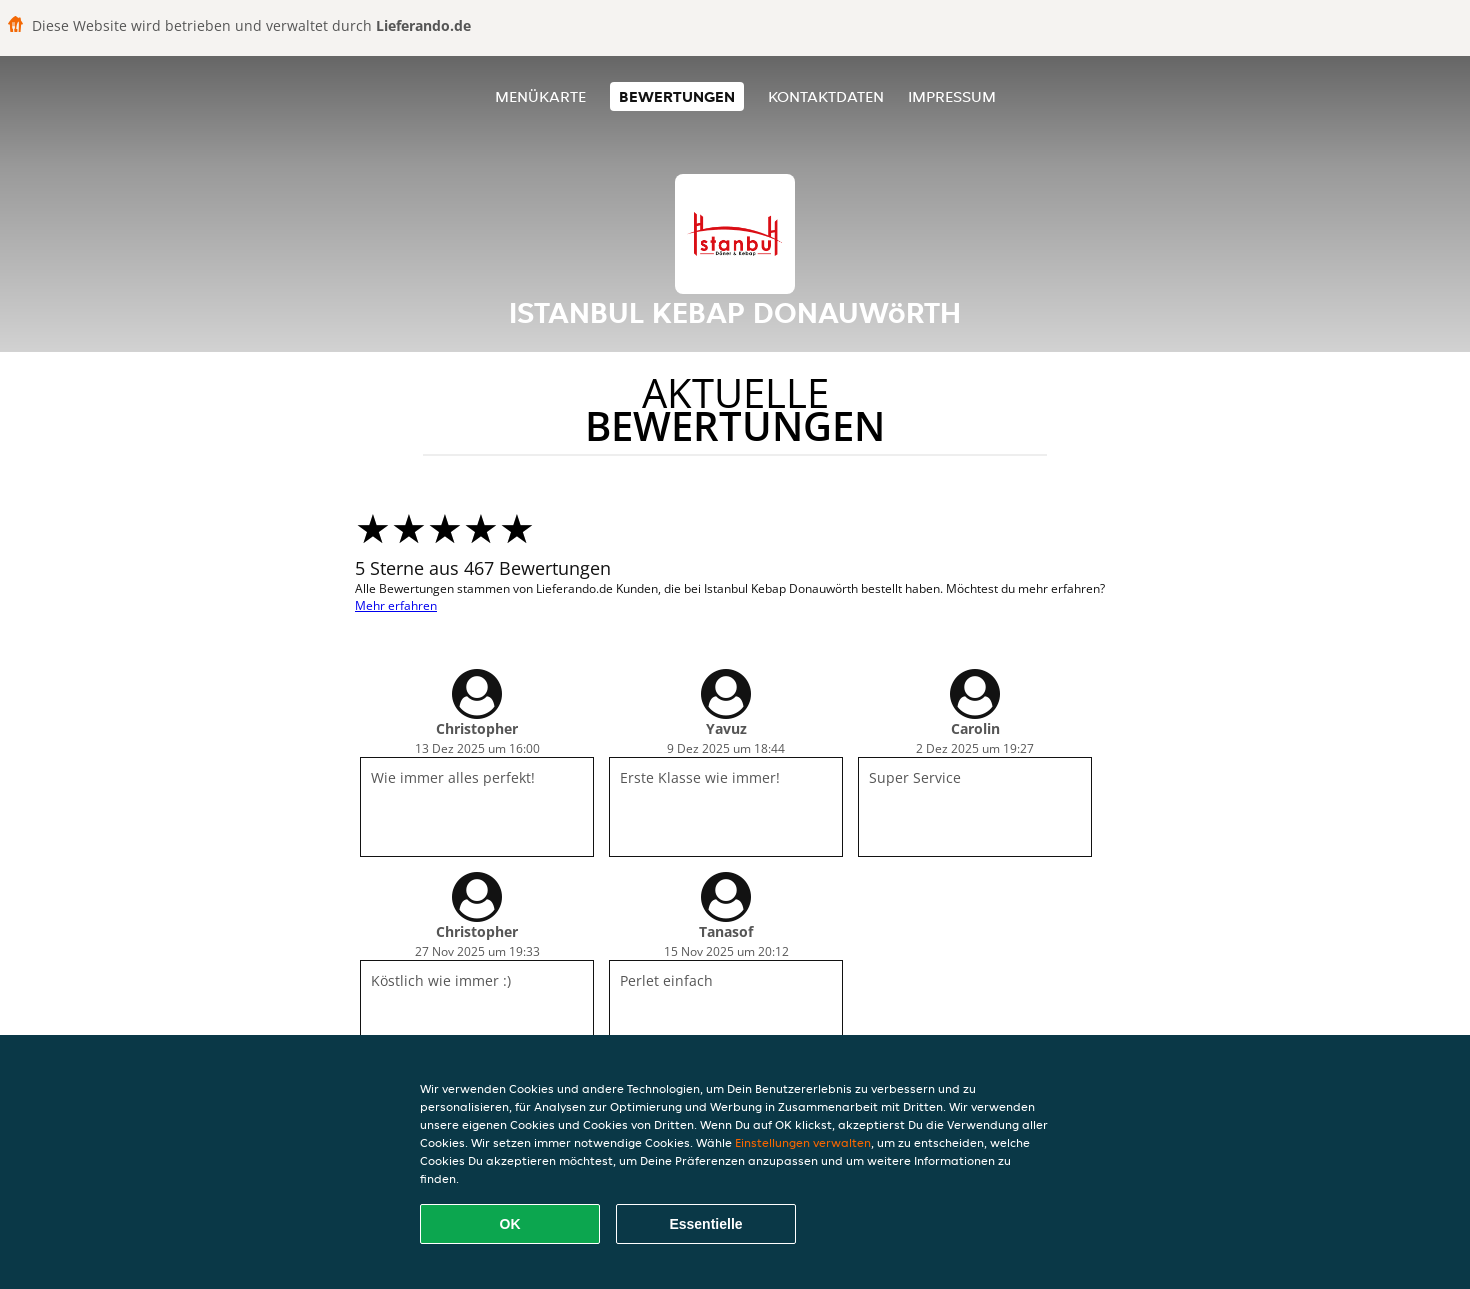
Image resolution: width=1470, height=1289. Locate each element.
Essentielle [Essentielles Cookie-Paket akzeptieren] (705, 1224)
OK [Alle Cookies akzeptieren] (510, 1224)
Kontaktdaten (826, 96)
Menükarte (540, 96)
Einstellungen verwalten (803, 1142)
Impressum (952, 96)
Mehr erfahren (396, 605)
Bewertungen (677, 96)
